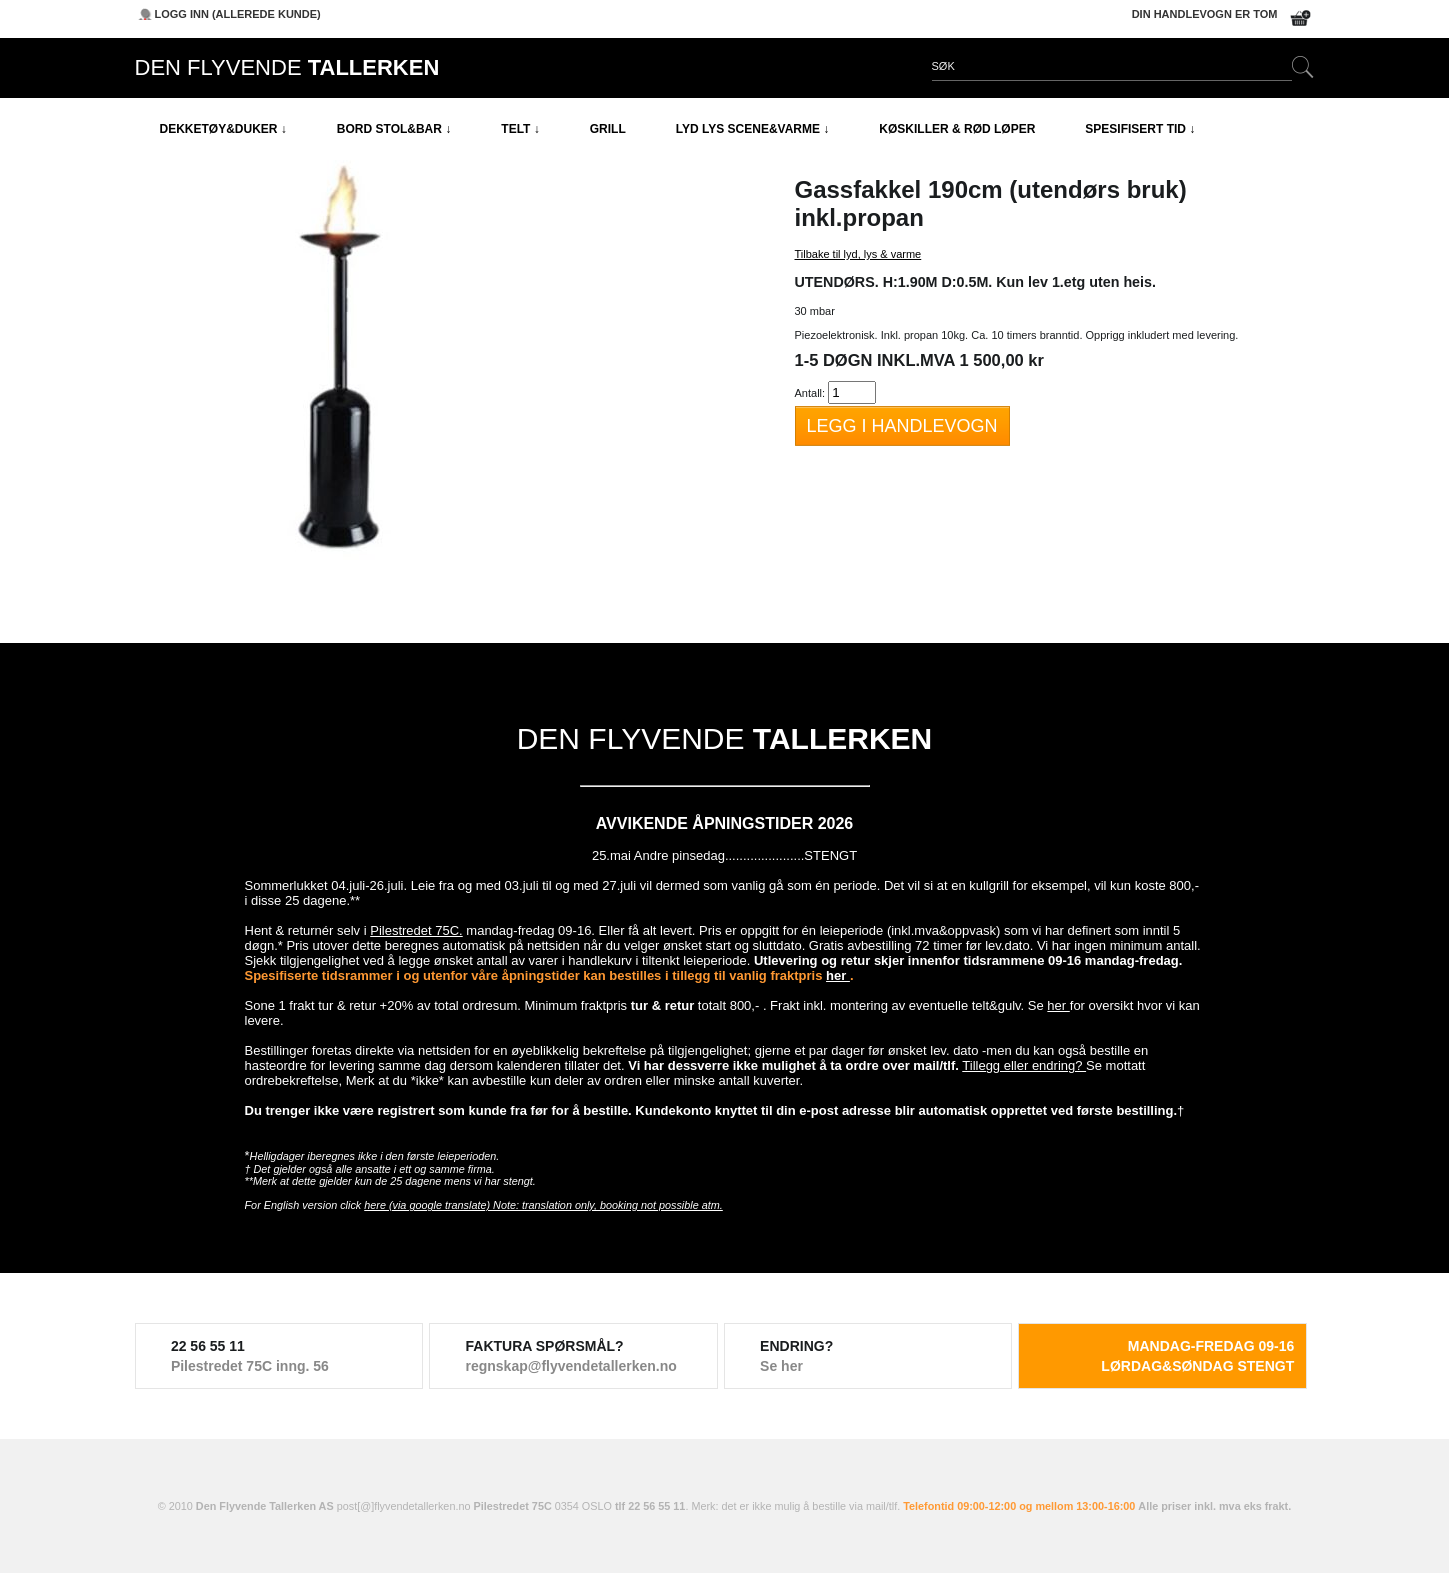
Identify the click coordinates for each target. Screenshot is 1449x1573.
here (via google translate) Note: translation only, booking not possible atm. (543, 1205)
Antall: (810, 393)
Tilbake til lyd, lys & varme (858, 254)
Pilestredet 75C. (416, 930)
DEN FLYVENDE (287, 67)
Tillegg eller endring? (1024, 1065)
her (838, 975)
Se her (781, 1366)
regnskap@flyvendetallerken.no (571, 1366)
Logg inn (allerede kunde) (238, 14)
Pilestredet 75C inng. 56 (250, 1366)
